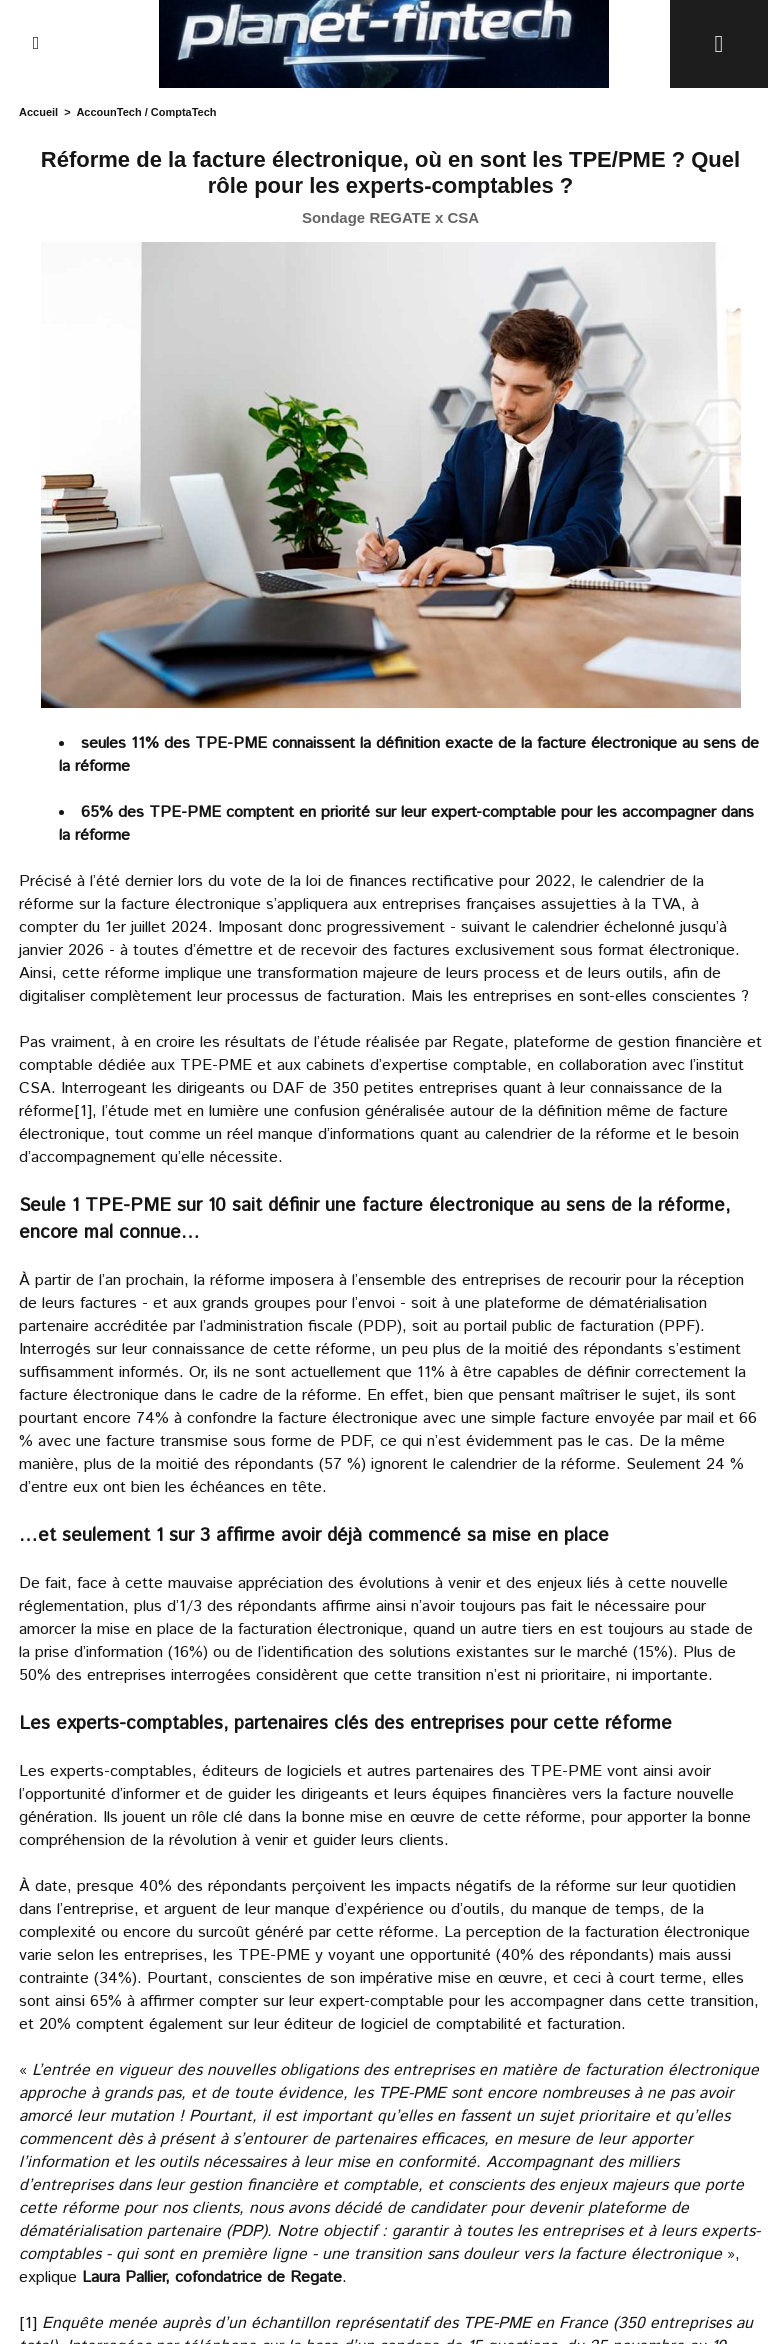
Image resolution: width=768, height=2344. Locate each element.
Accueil (38, 112)
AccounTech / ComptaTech (146, 112)
